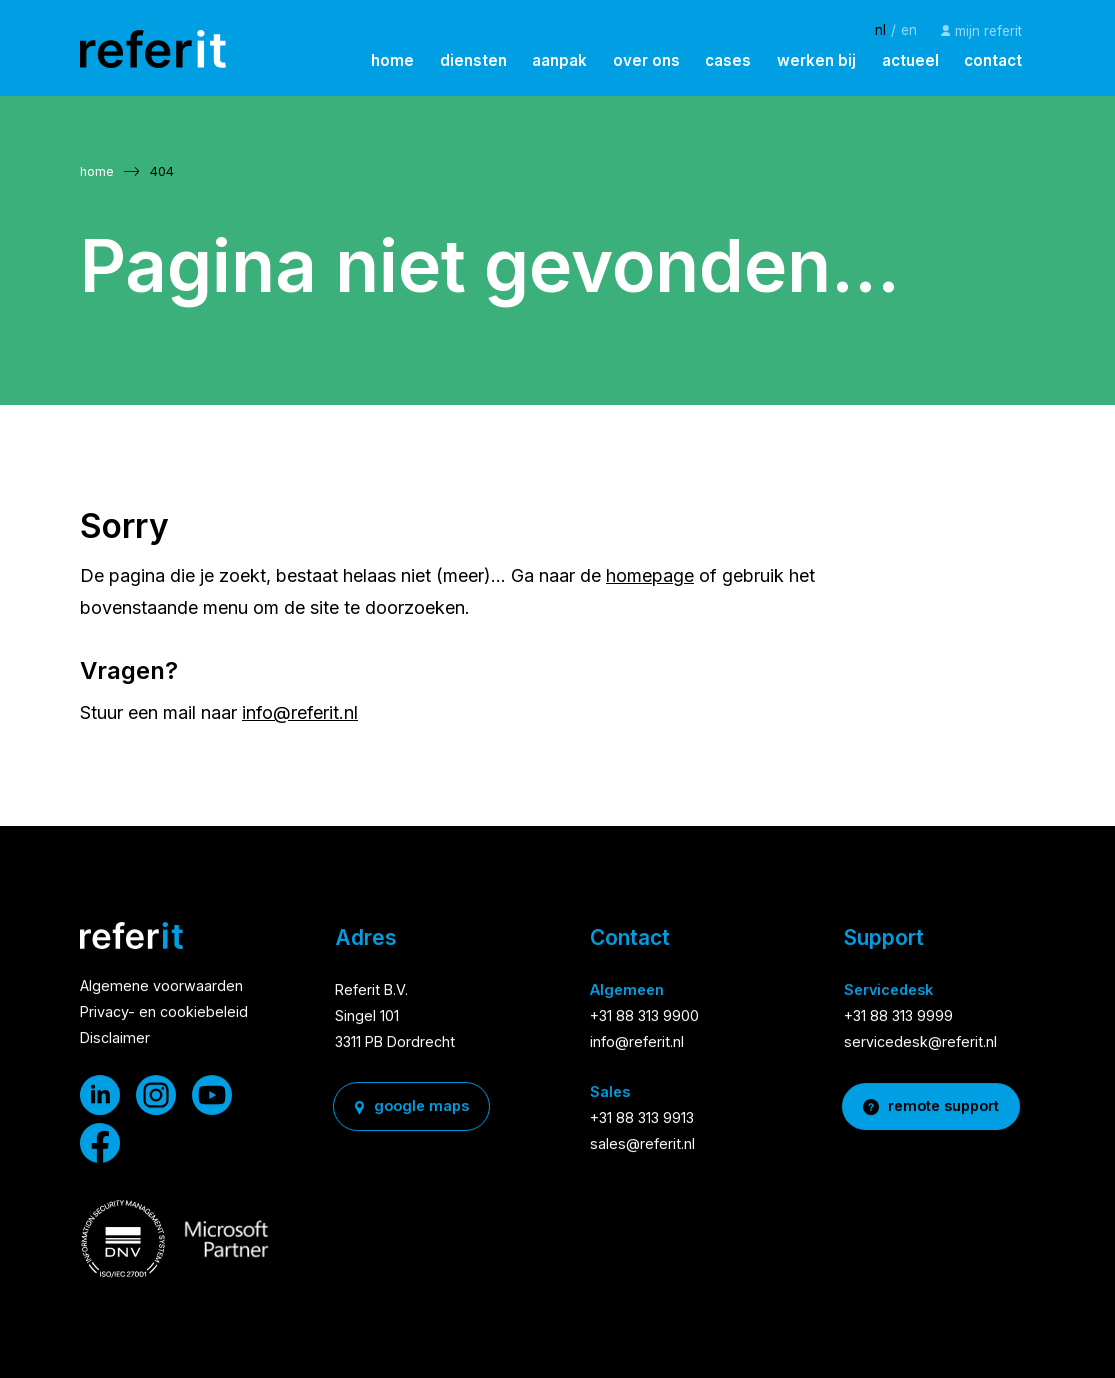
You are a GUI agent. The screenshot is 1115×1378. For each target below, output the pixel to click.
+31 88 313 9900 (644, 1017)
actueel (910, 60)
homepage (650, 575)
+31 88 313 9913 (642, 1118)
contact (993, 60)
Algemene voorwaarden (161, 987)
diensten (473, 60)
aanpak (559, 60)
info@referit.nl (300, 712)
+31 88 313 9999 (898, 1017)
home (392, 60)
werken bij (816, 60)
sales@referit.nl (642, 1144)
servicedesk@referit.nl (920, 1043)
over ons (646, 60)
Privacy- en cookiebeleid (164, 1013)
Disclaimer (115, 1039)
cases (728, 60)
